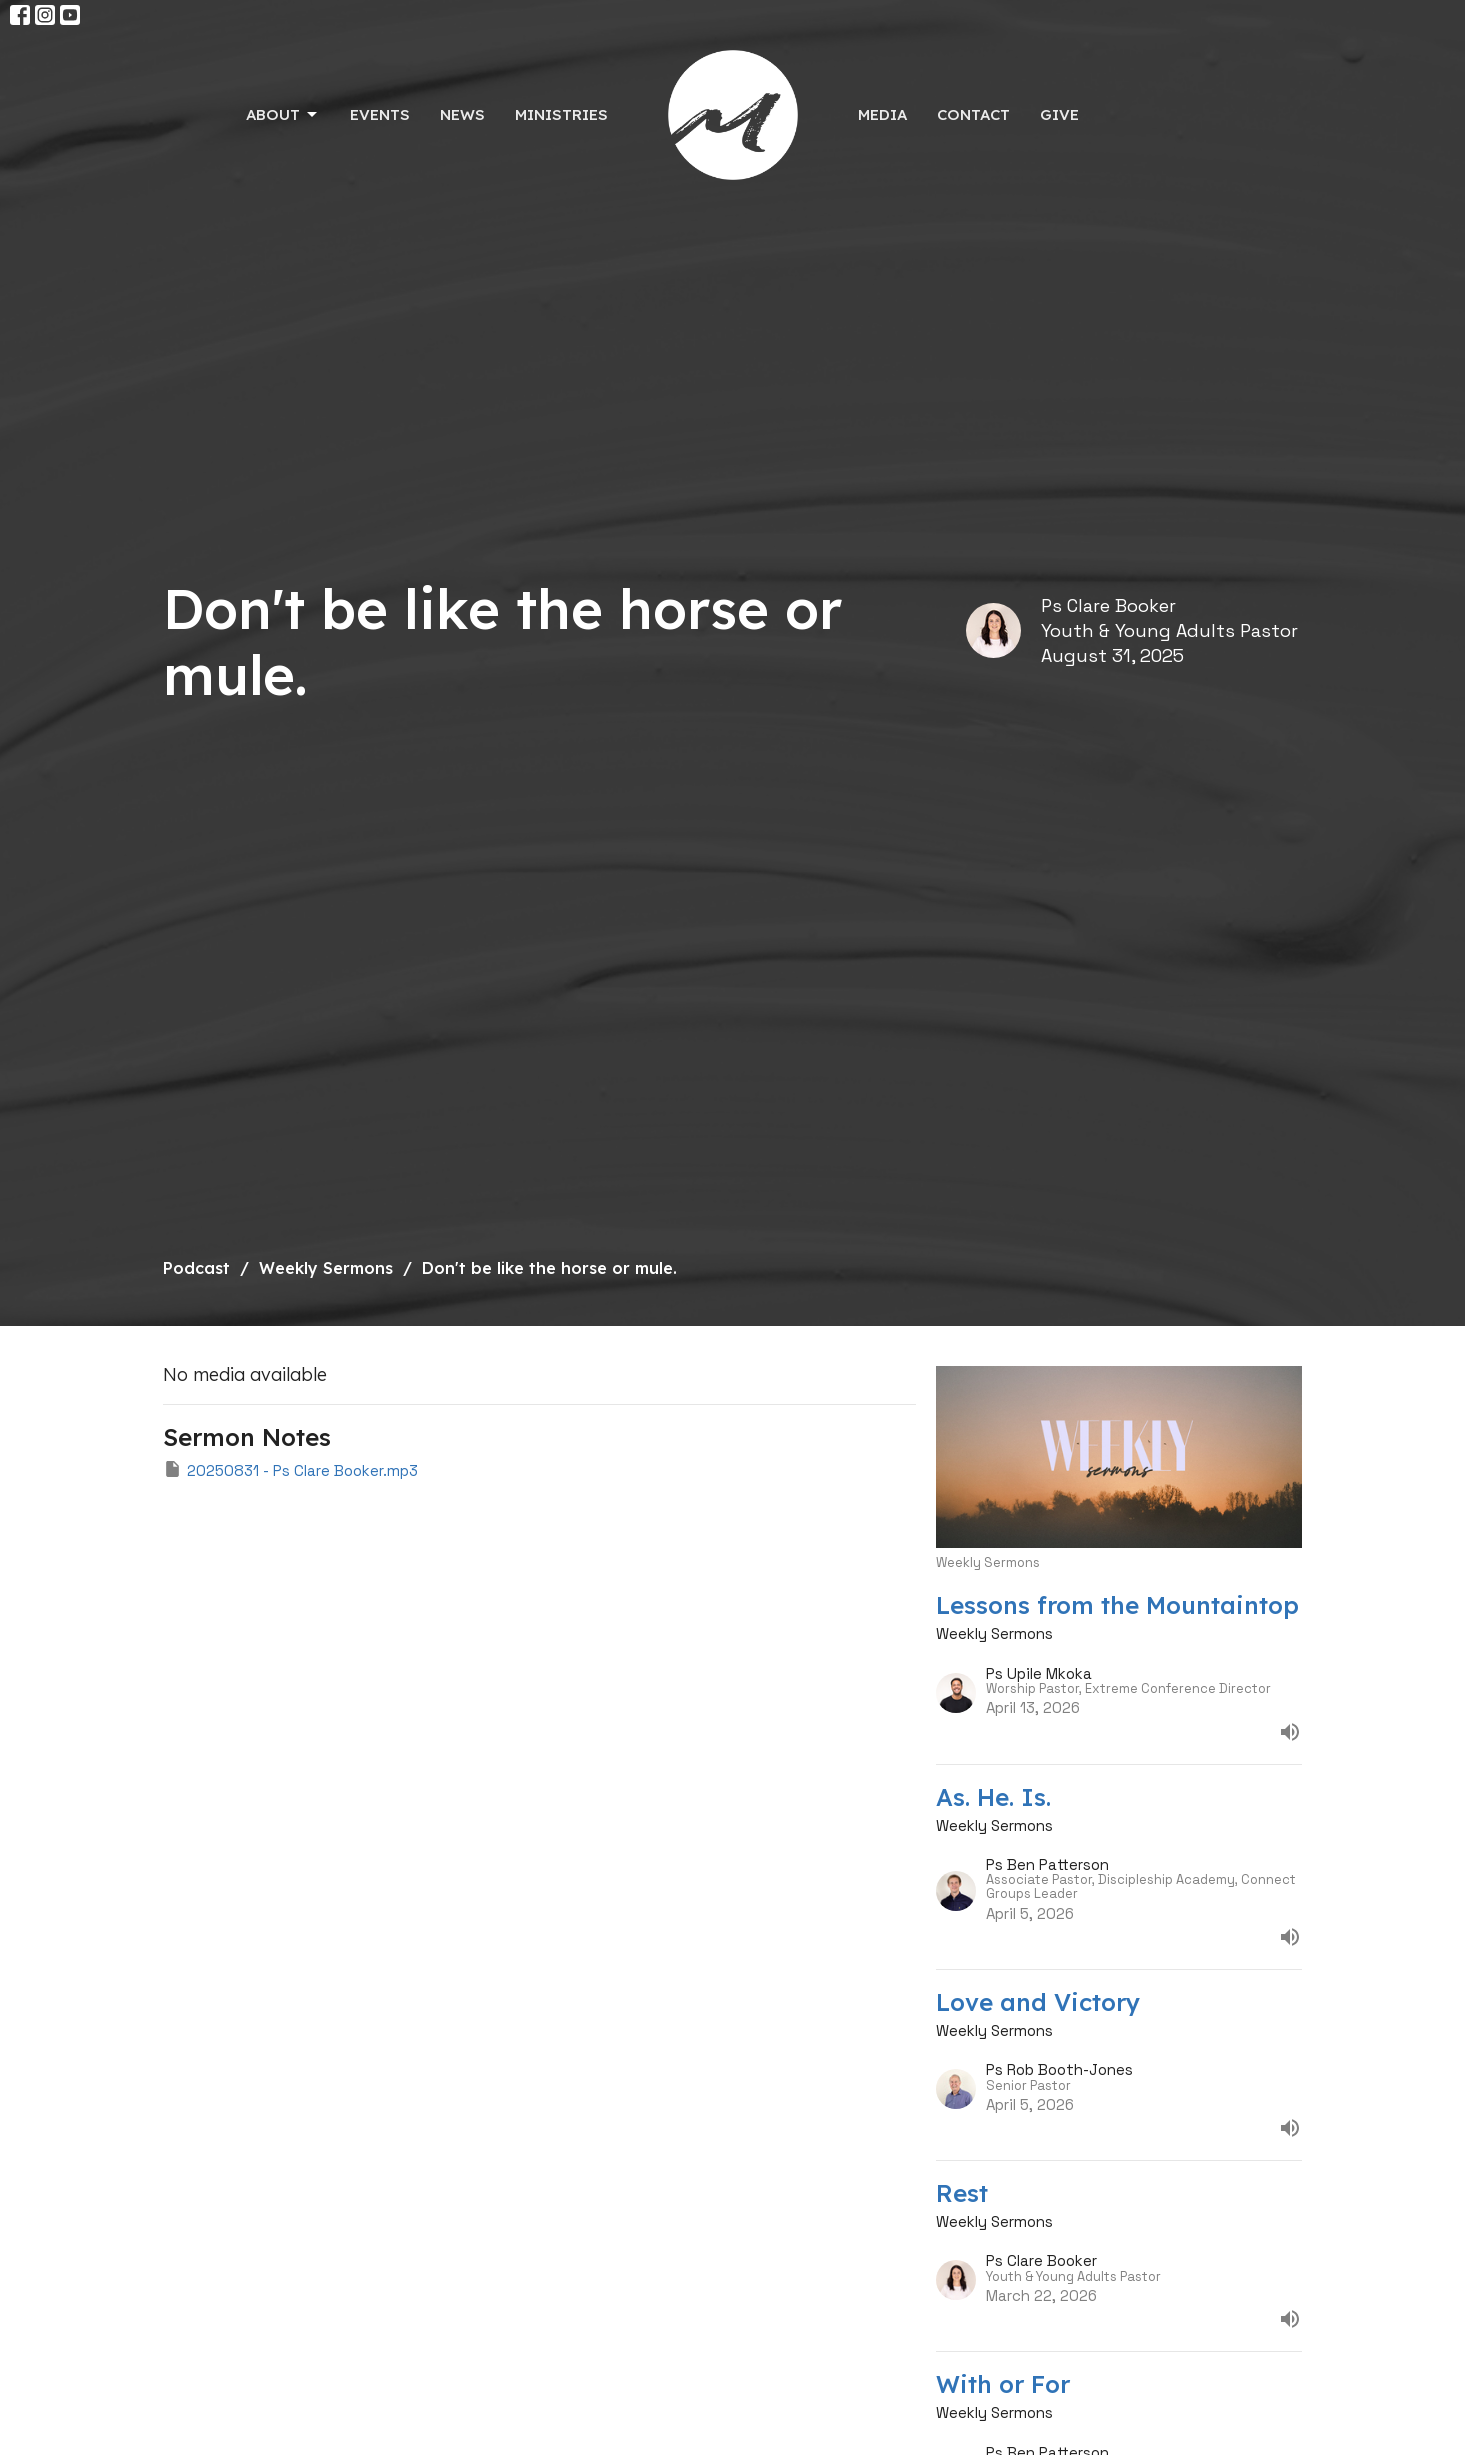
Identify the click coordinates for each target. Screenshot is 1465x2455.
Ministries (561, 114)
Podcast (196, 1268)
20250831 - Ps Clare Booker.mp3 (290, 1469)
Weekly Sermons (326, 1268)
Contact (973, 114)
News (462, 114)
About (283, 115)
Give (1059, 114)
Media (882, 114)
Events (380, 114)
